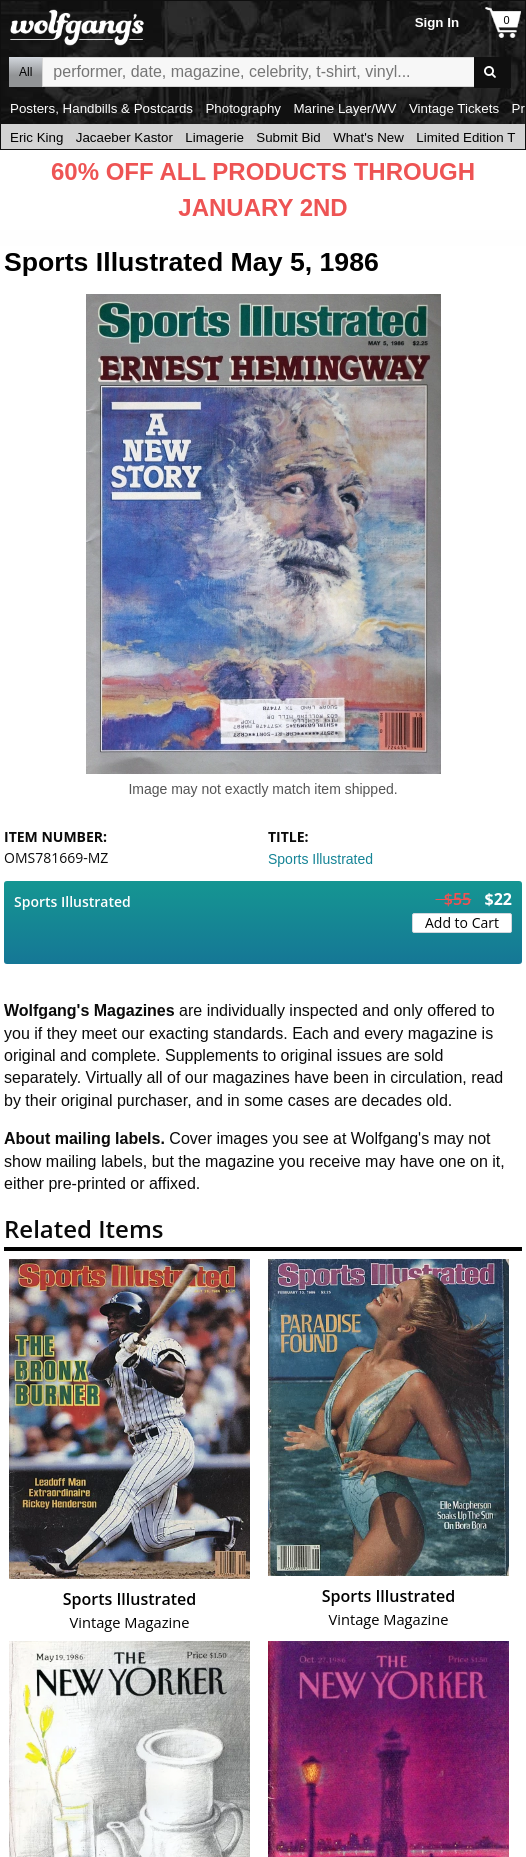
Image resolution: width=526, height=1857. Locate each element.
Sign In (437, 22)
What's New (368, 137)
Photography (243, 108)
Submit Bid (288, 137)
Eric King (36, 137)
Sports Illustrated (320, 859)
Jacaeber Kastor (124, 137)
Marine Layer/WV (344, 108)
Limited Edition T (465, 137)
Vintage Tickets (454, 108)
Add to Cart (462, 922)
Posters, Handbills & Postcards (101, 108)
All (25, 72)
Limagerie (214, 137)
